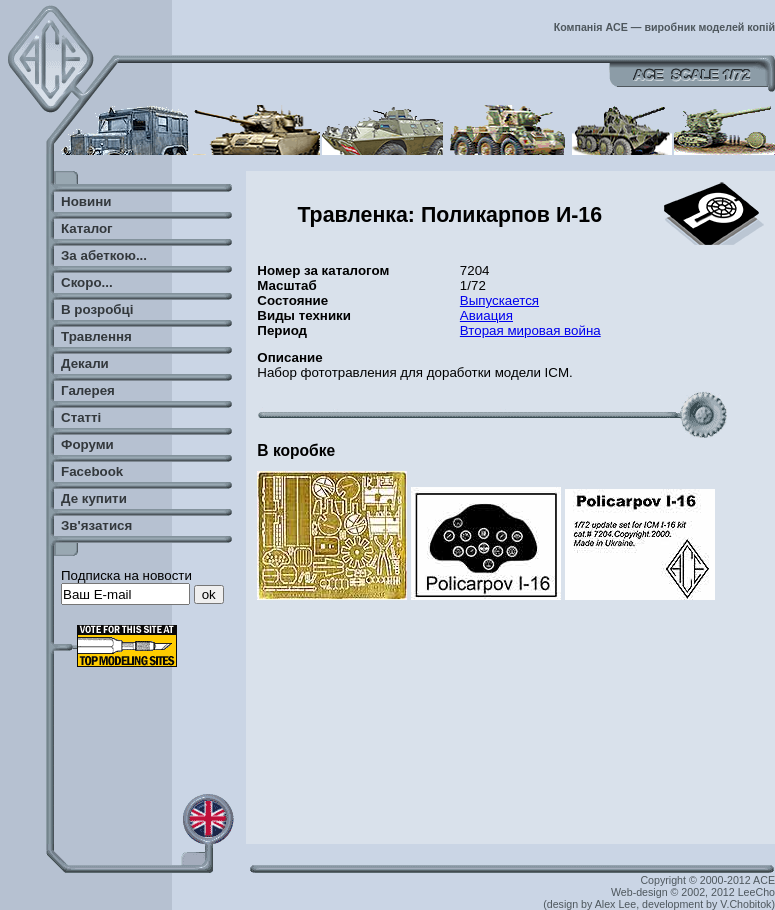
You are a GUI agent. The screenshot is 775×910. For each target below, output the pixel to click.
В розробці (97, 309)
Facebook (92, 471)
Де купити (94, 498)
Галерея (88, 390)
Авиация (486, 315)
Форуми (87, 444)
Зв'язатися (96, 525)
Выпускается (499, 300)
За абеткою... (104, 255)
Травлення (96, 336)
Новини (86, 201)
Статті (81, 417)
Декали (85, 363)
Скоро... (87, 282)
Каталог (87, 228)
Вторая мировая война (530, 330)
